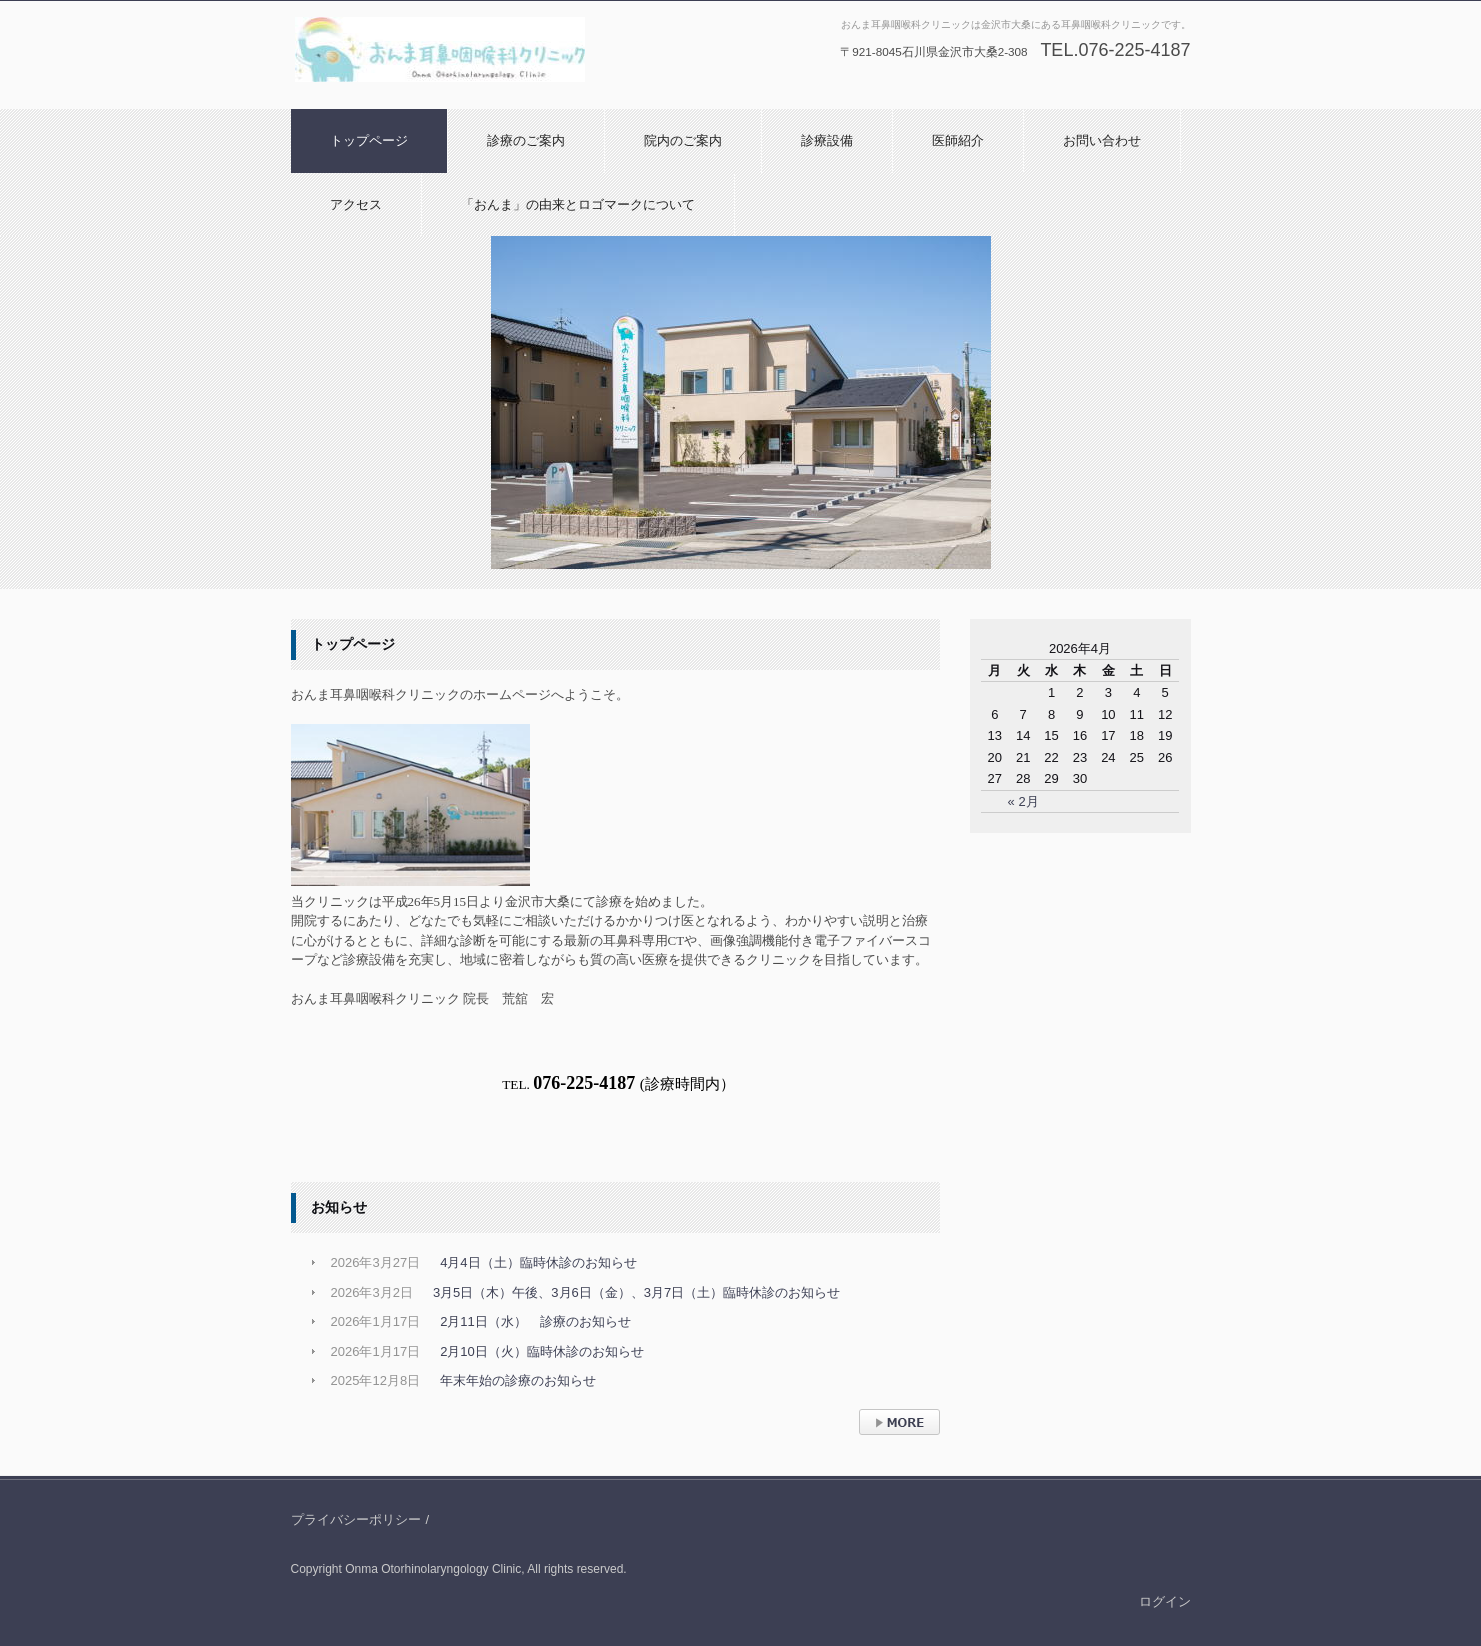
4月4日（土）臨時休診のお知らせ (538, 1262)
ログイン (1165, 1601)
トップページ (369, 140)
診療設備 (827, 140)
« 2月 (1023, 801)
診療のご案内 (526, 140)
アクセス (356, 204)
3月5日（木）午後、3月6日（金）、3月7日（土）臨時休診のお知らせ (636, 1292)
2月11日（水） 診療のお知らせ (535, 1321)
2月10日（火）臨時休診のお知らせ (542, 1351)
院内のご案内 (683, 140)
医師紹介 (958, 140)
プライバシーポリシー (356, 1519)
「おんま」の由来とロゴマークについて (578, 204)
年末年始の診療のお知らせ (518, 1380)
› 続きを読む (895, 1444)
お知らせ (339, 1207)
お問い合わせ (1102, 140)
